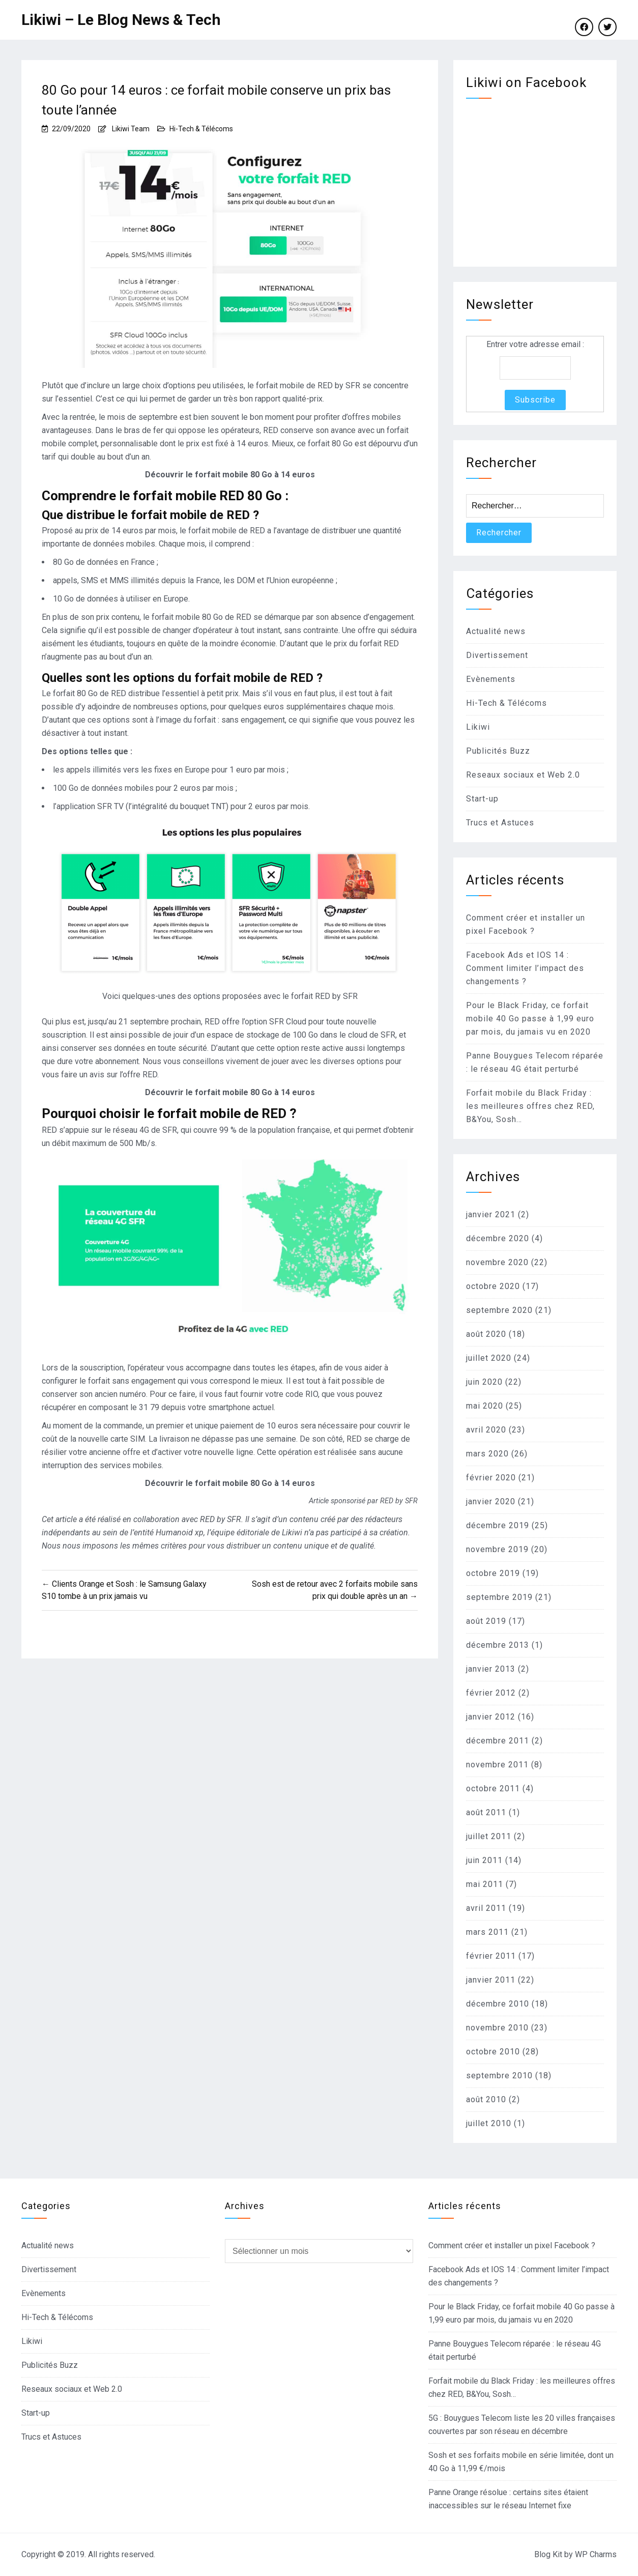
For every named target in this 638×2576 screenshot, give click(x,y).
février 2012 (491, 1693)
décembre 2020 (497, 1238)
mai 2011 (484, 1884)
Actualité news (496, 631)
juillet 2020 (488, 1358)
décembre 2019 (497, 1525)
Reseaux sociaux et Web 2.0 (523, 775)
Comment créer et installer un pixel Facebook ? (511, 2245)
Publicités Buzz (498, 751)
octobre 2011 (493, 1788)
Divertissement (497, 655)
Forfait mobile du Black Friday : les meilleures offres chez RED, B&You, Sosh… (530, 1106)
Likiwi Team (131, 129)
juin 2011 (484, 1860)
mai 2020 (484, 1406)
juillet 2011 (488, 1836)
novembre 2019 (497, 1549)
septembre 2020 (499, 1310)
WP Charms (596, 2554)
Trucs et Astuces (500, 822)
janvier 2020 (490, 1501)
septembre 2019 (499, 1597)
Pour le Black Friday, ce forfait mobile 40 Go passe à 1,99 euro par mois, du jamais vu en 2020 (530, 1018)
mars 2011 (487, 1932)
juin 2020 (484, 1382)
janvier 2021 (490, 1214)
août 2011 (486, 1812)
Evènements (490, 679)
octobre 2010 (493, 2051)
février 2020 (491, 1477)
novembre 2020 (497, 1262)
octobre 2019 (493, 1573)
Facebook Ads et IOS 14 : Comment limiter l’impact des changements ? (525, 968)
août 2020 (486, 1334)
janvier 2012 (490, 1717)
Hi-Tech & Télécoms (201, 129)
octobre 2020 (493, 1286)
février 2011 (491, 1956)
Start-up (482, 799)
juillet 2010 (488, 2123)
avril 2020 (486, 1430)
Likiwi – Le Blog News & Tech (121, 19)
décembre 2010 (497, 2004)
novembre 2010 (497, 2028)
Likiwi (478, 727)
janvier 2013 (490, 1669)
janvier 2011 (490, 1980)
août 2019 (486, 1621)
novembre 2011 (497, 1764)
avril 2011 (486, 1908)
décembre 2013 (497, 1645)
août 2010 (486, 2099)
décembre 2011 (497, 1740)
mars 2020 (487, 1453)
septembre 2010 (499, 2075)
